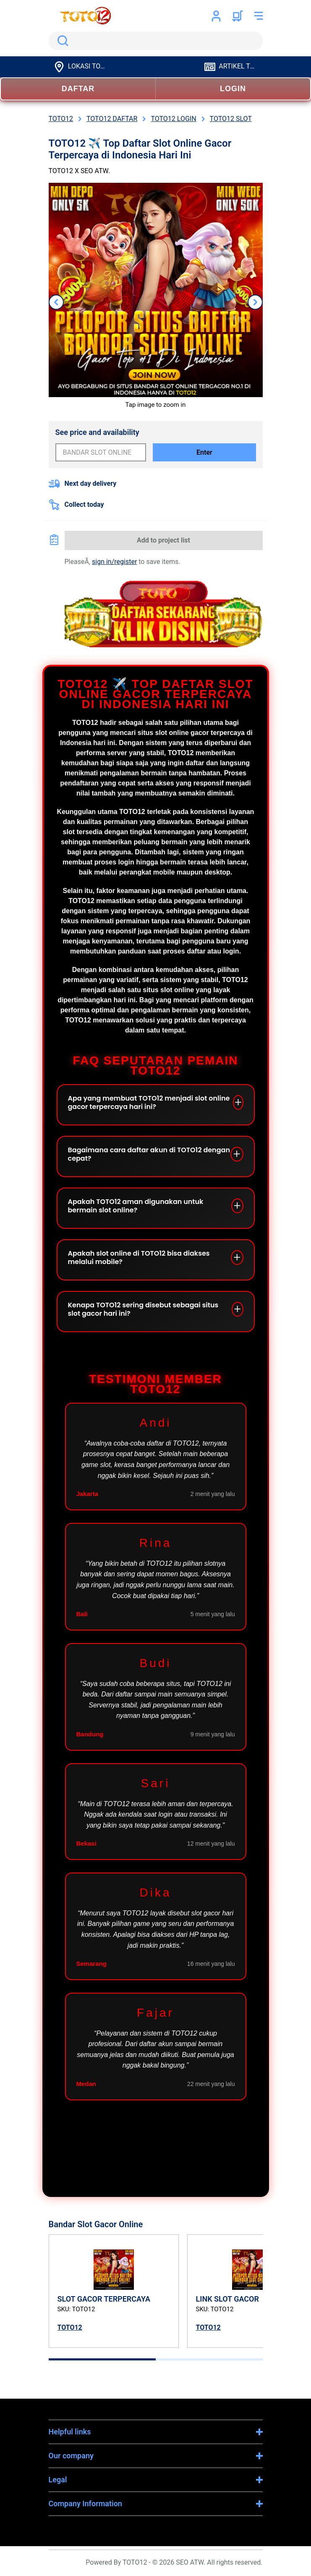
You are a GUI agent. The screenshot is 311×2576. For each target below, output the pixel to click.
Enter (204, 452)
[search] (156, 41)
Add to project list (163, 540)
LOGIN (233, 88)
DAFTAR (78, 88)
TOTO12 (69, 2327)
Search (61, 41)
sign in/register (114, 562)
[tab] (102, 2359)
